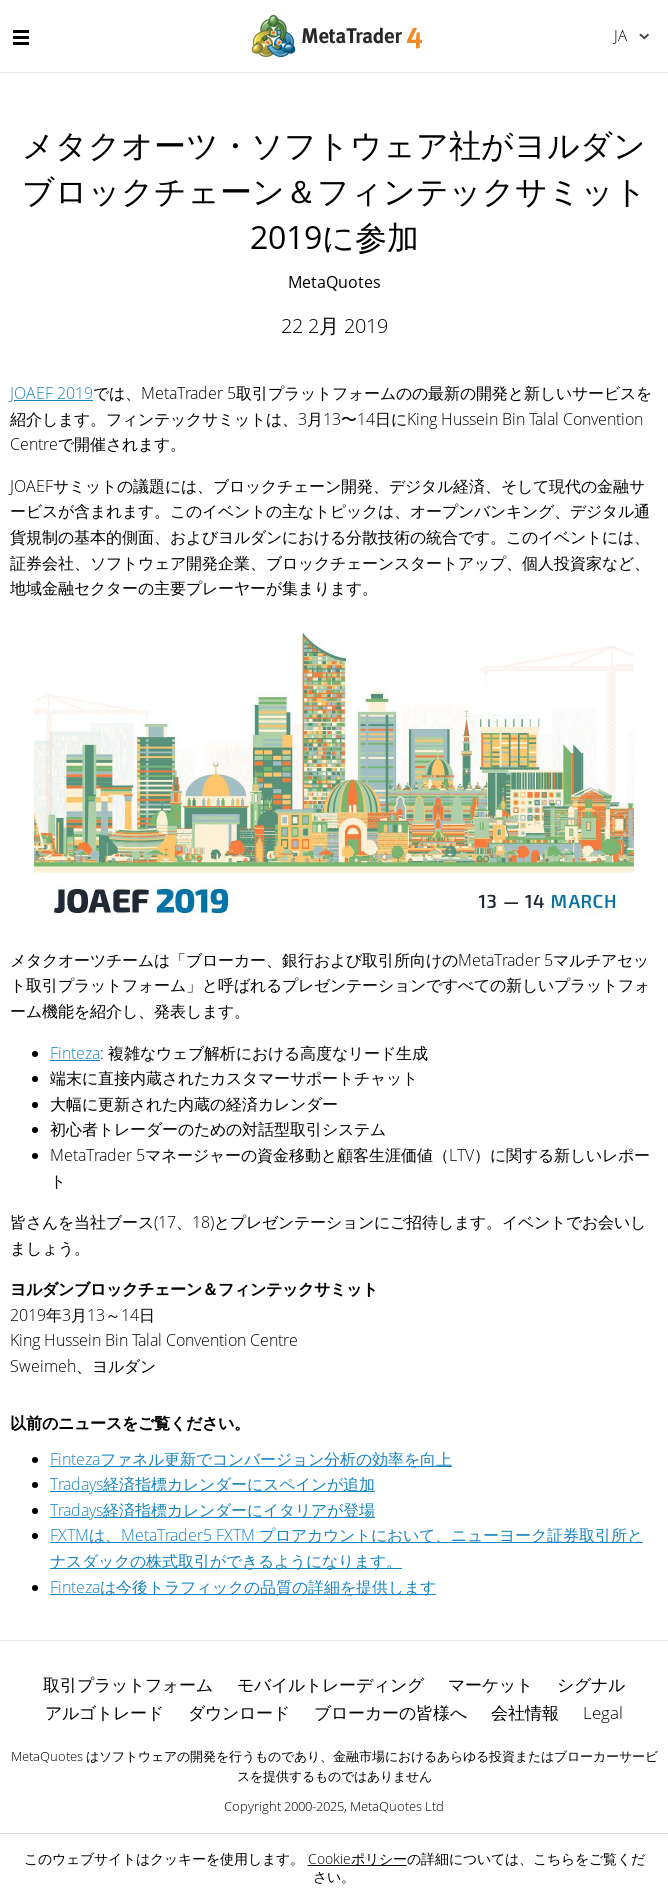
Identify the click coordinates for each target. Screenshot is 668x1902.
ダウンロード (239, 1712)
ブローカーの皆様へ (390, 1712)
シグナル (591, 1684)
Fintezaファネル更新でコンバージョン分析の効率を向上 (251, 1459)
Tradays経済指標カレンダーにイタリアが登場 (212, 1510)
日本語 (620, 35)
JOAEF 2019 (51, 393)
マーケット (490, 1684)
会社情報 (525, 1712)
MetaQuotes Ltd (397, 1806)
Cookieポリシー (357, 1858)
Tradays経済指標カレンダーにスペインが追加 (212, 1484)
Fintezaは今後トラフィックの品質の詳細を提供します (243, 1587)
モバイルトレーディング (330, 1684)
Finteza (75, 1053)
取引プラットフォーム (128, 1684)
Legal (603, 1712)
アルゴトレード (104, 1712)
